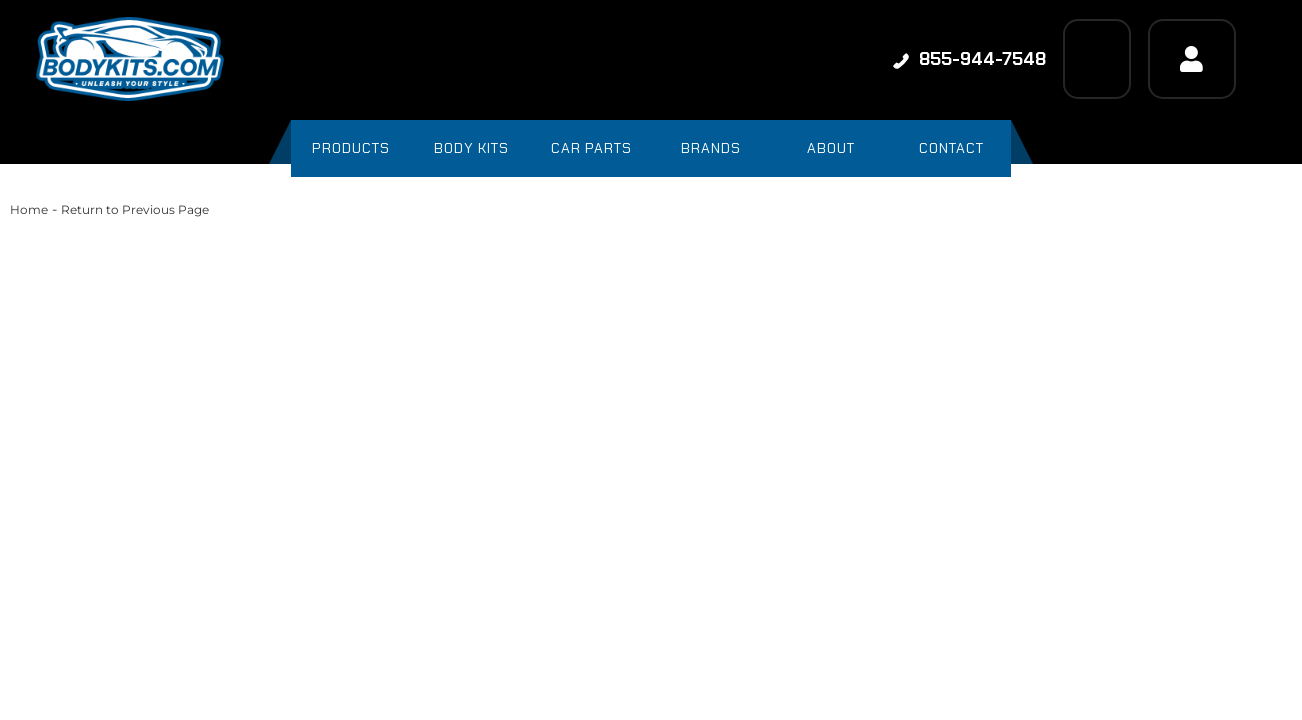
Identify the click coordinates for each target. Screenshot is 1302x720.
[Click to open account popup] (1192, 59)
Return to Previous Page (135, 209)
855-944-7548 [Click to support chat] (969, 59)
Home (29, 209)
